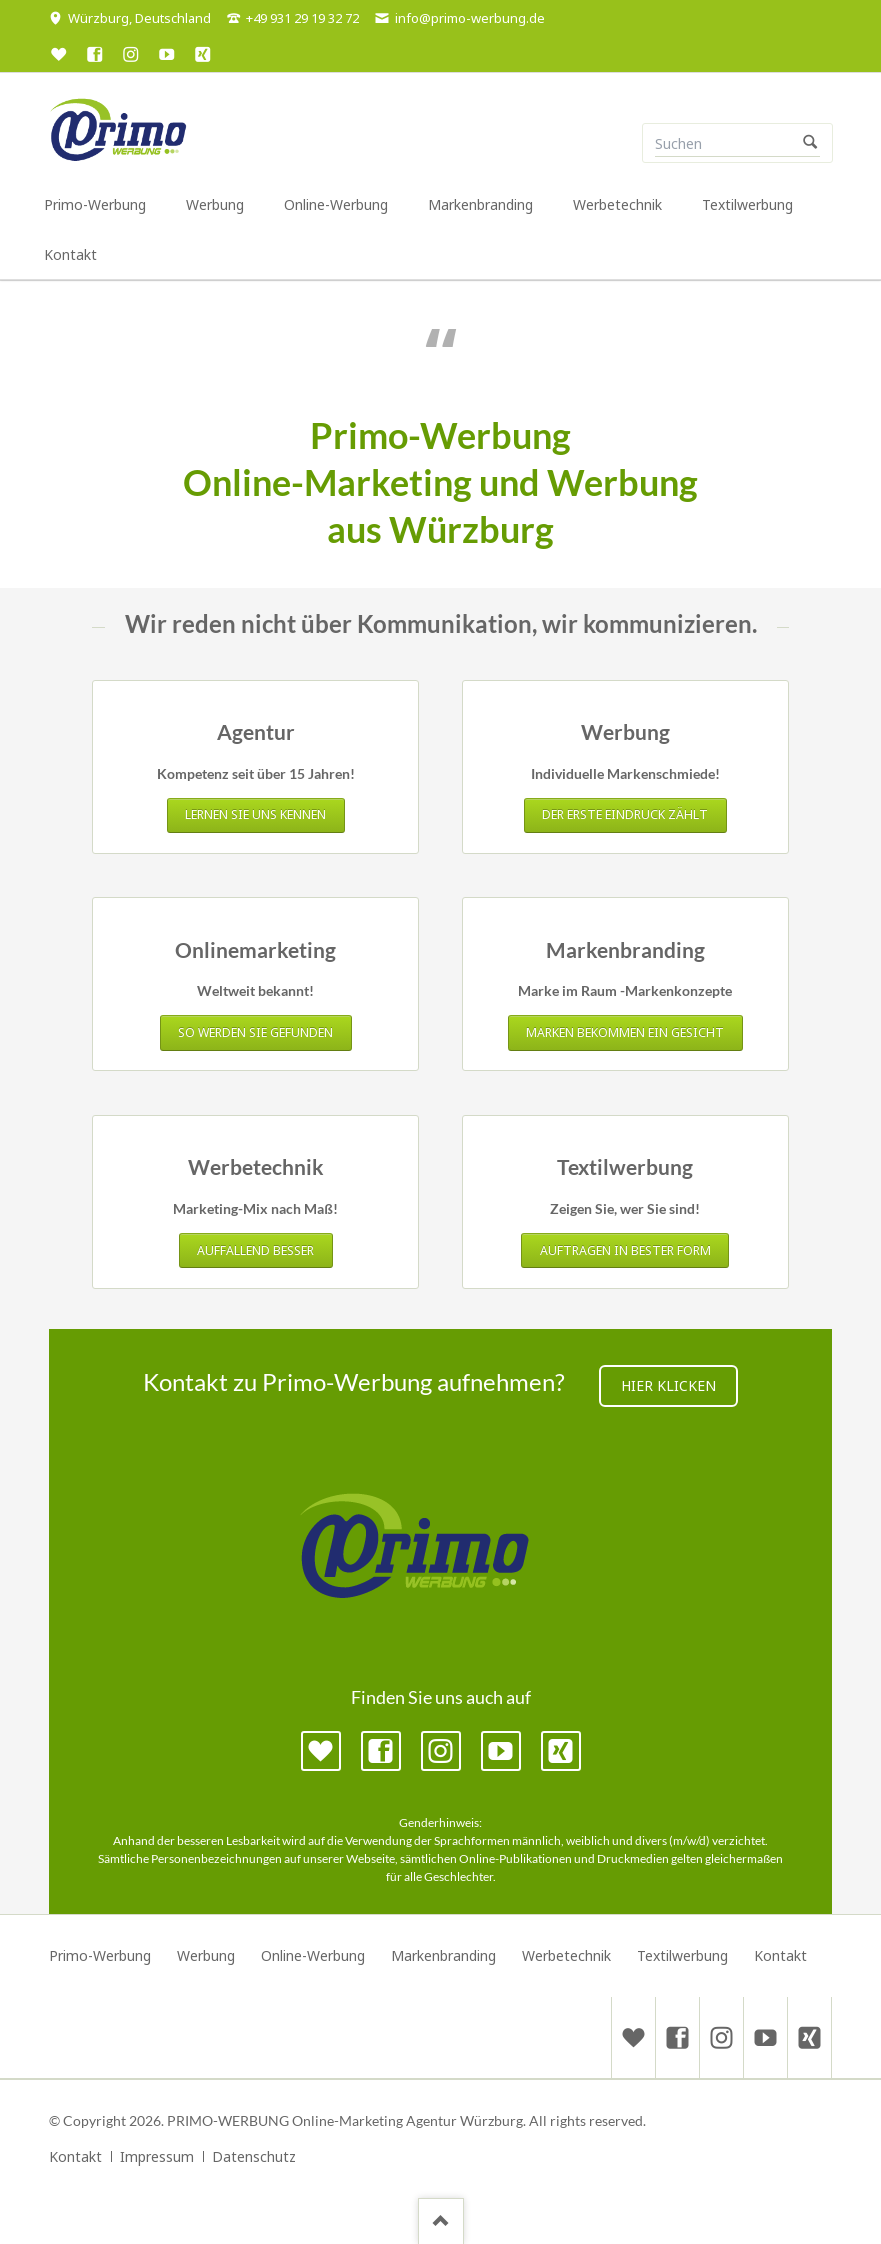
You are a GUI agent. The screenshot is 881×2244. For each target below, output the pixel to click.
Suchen (810, 143)
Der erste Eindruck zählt (625, 814)
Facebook (381, 1751)
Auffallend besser (255, 1250)
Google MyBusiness (321, 1751)
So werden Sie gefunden (255, 1032)
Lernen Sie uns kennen (255, 814)
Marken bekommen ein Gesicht (625, 1032)
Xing (561, 1751)
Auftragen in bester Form (625, 1250)
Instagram (441, 1751)
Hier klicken (668, 1385)
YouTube (501, 1751)
